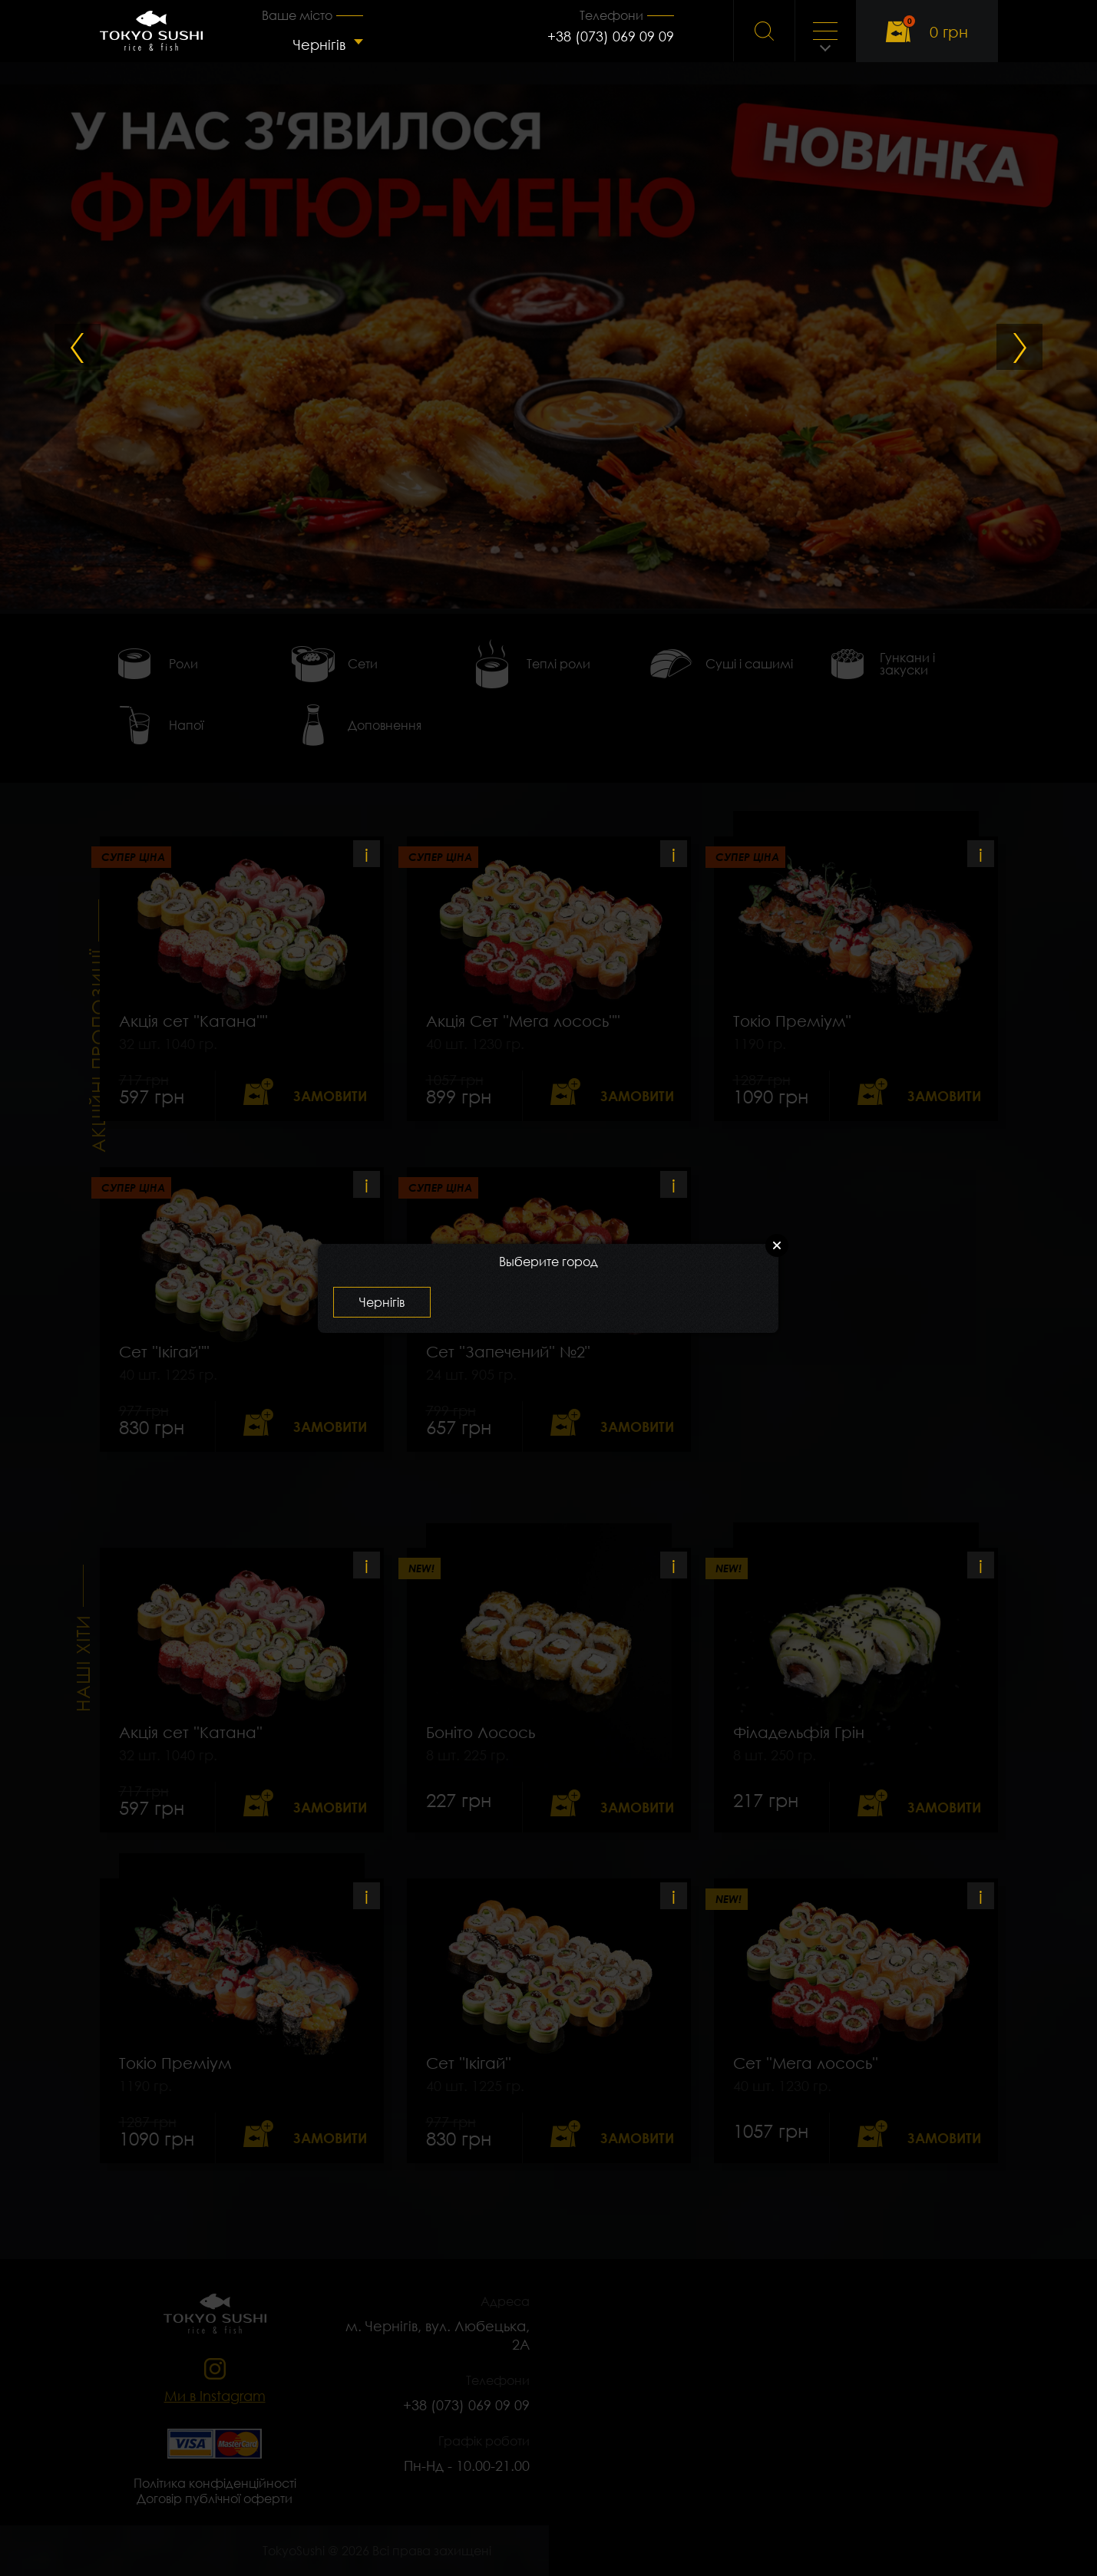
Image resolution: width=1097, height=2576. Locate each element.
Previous (78, 347)
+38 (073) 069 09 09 (610, 36)
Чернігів (319, 44)
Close (776, 1245)
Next (1019, 347)
